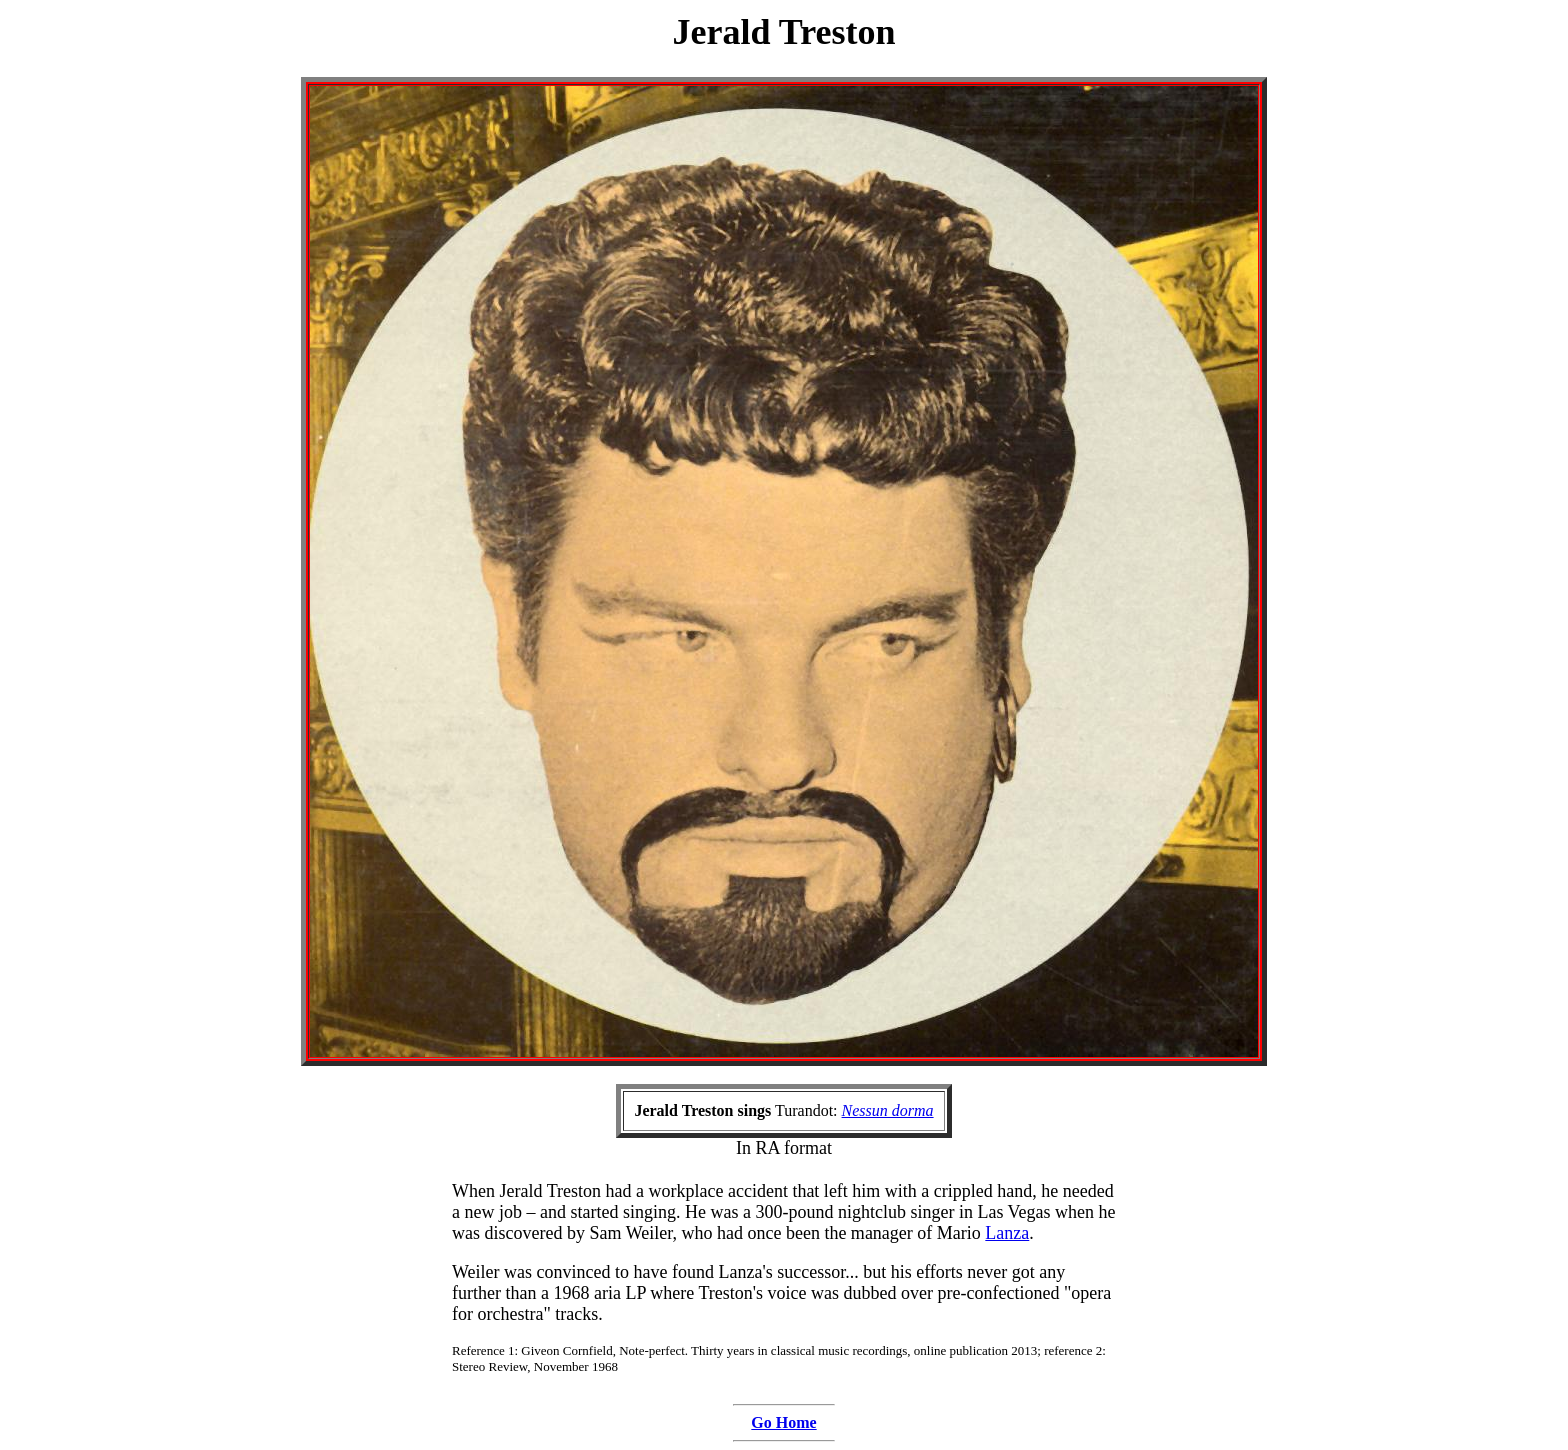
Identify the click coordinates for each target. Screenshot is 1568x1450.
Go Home (783, 1422)
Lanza (1007, 1233)
